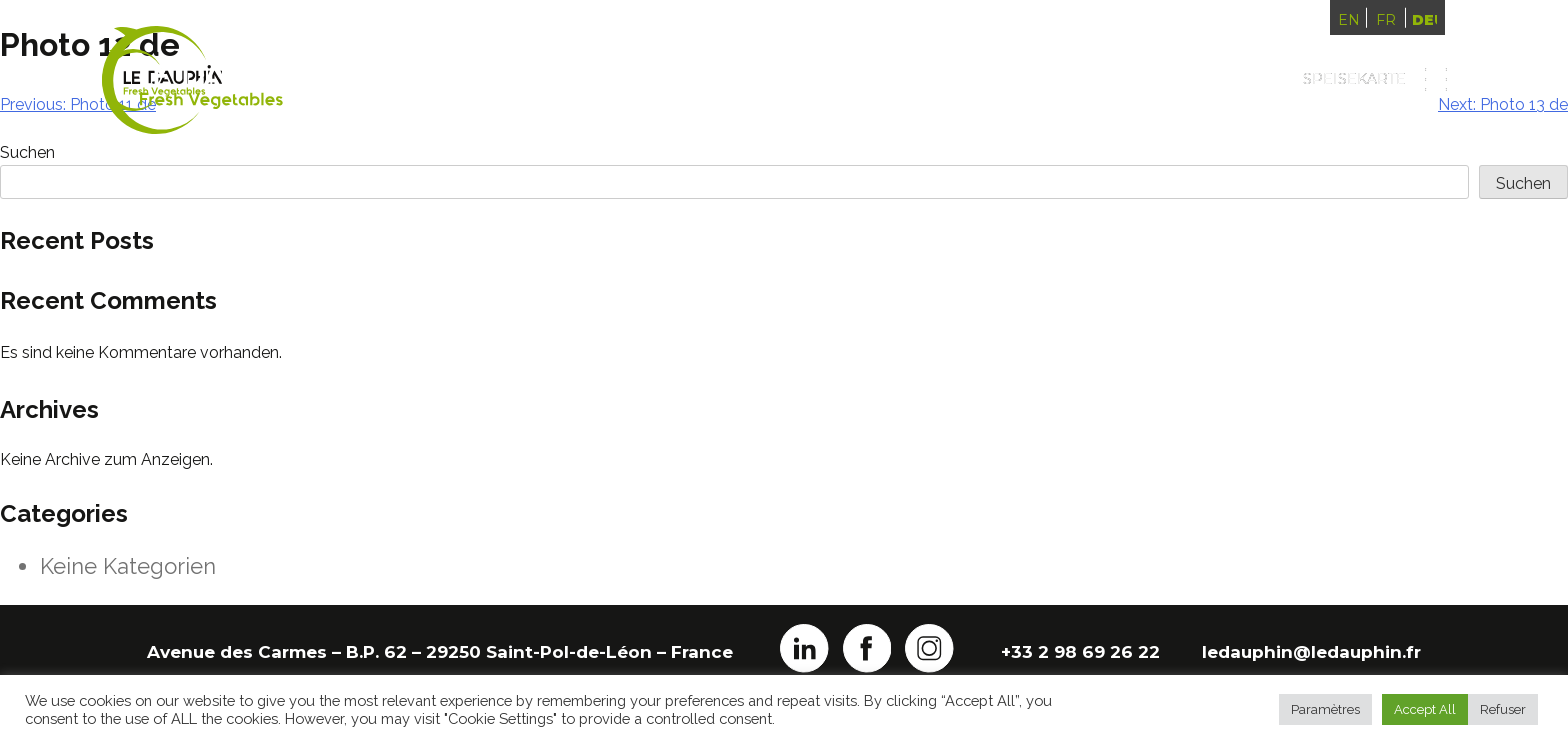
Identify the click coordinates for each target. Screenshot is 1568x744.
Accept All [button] (1425, 709)
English (1349, 20)
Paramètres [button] (1325, 709)
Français (1386, 20)
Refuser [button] (1503, 709)
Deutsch (1424, 20)
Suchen (1523, 183)
